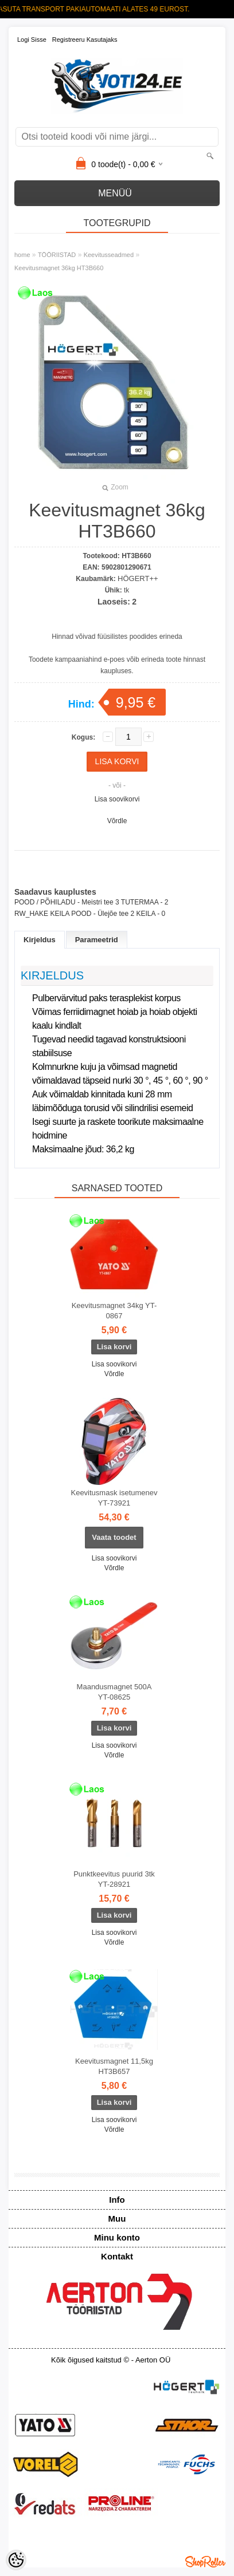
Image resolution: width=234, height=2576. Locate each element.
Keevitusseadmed (109, 254)
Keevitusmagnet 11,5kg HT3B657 (114, 2066)
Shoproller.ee (205, 2561)
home (22, 254)
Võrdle (117, 821)
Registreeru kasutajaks (85, 39)
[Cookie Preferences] (16, 2560)
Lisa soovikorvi (117, 799)
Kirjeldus (40, 939)
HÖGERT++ (138, 578)
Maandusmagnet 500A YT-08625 (114, 1691)
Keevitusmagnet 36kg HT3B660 (58, 267)
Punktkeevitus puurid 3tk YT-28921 (114, 1879)
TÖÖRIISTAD (57, 254)
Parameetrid (96, 939)
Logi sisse (31, 39)
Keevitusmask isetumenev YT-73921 (114, 1497)
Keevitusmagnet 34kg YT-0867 (114, 1310)
